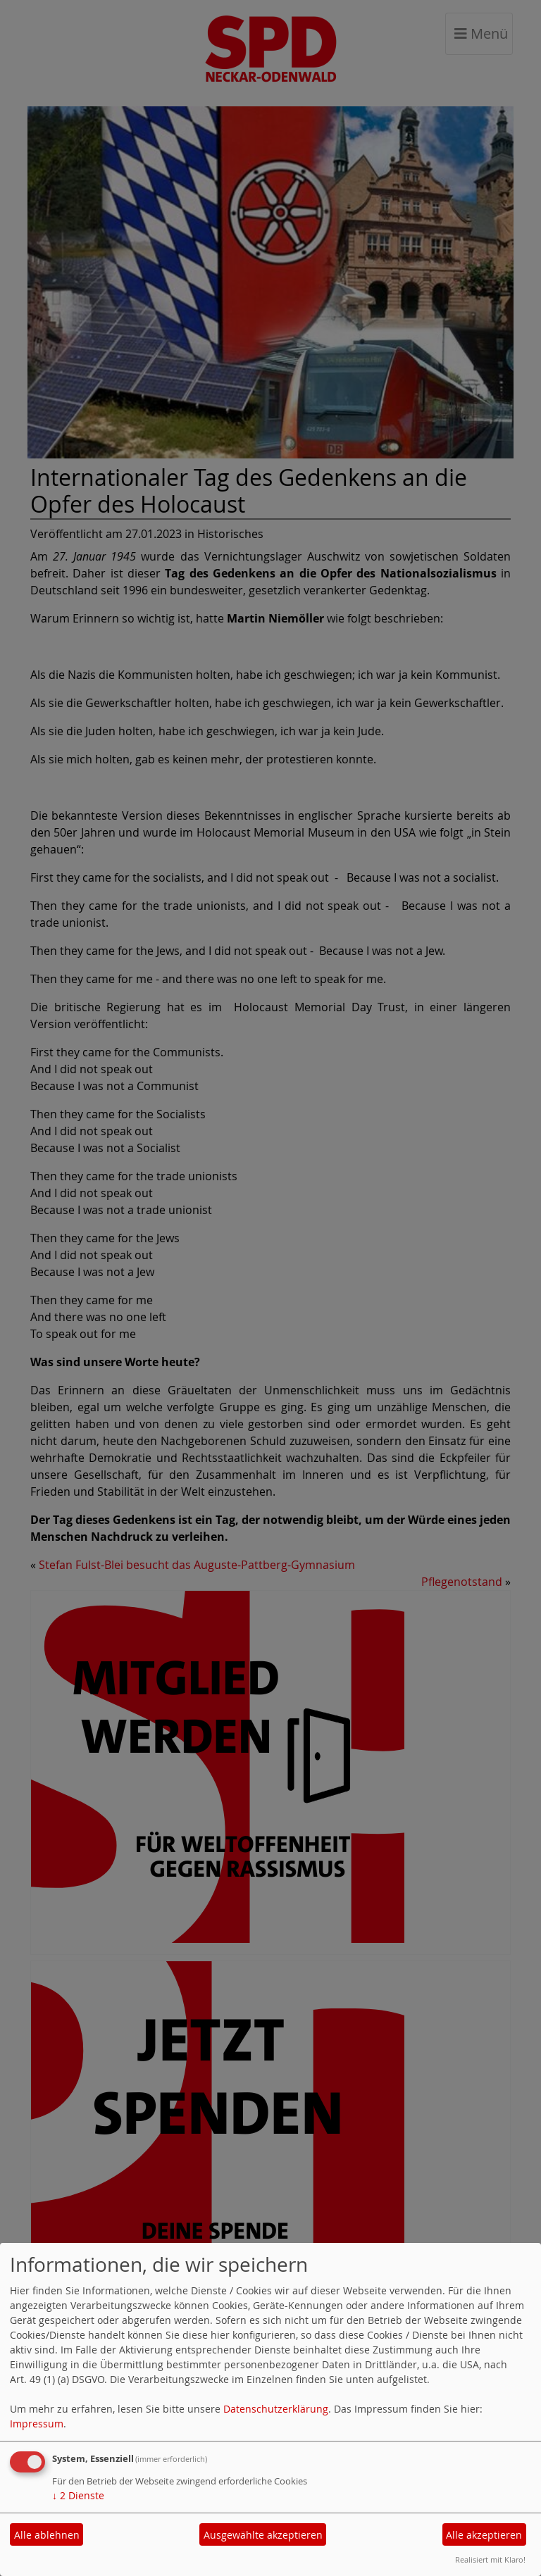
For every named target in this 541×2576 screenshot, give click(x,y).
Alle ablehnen (47, 2534)
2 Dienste (78, 2495)
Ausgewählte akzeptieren (263, 2534)
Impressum (36, 2423)
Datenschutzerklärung (275, 2408)
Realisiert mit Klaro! (490, 2559)
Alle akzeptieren (484, 2534)
